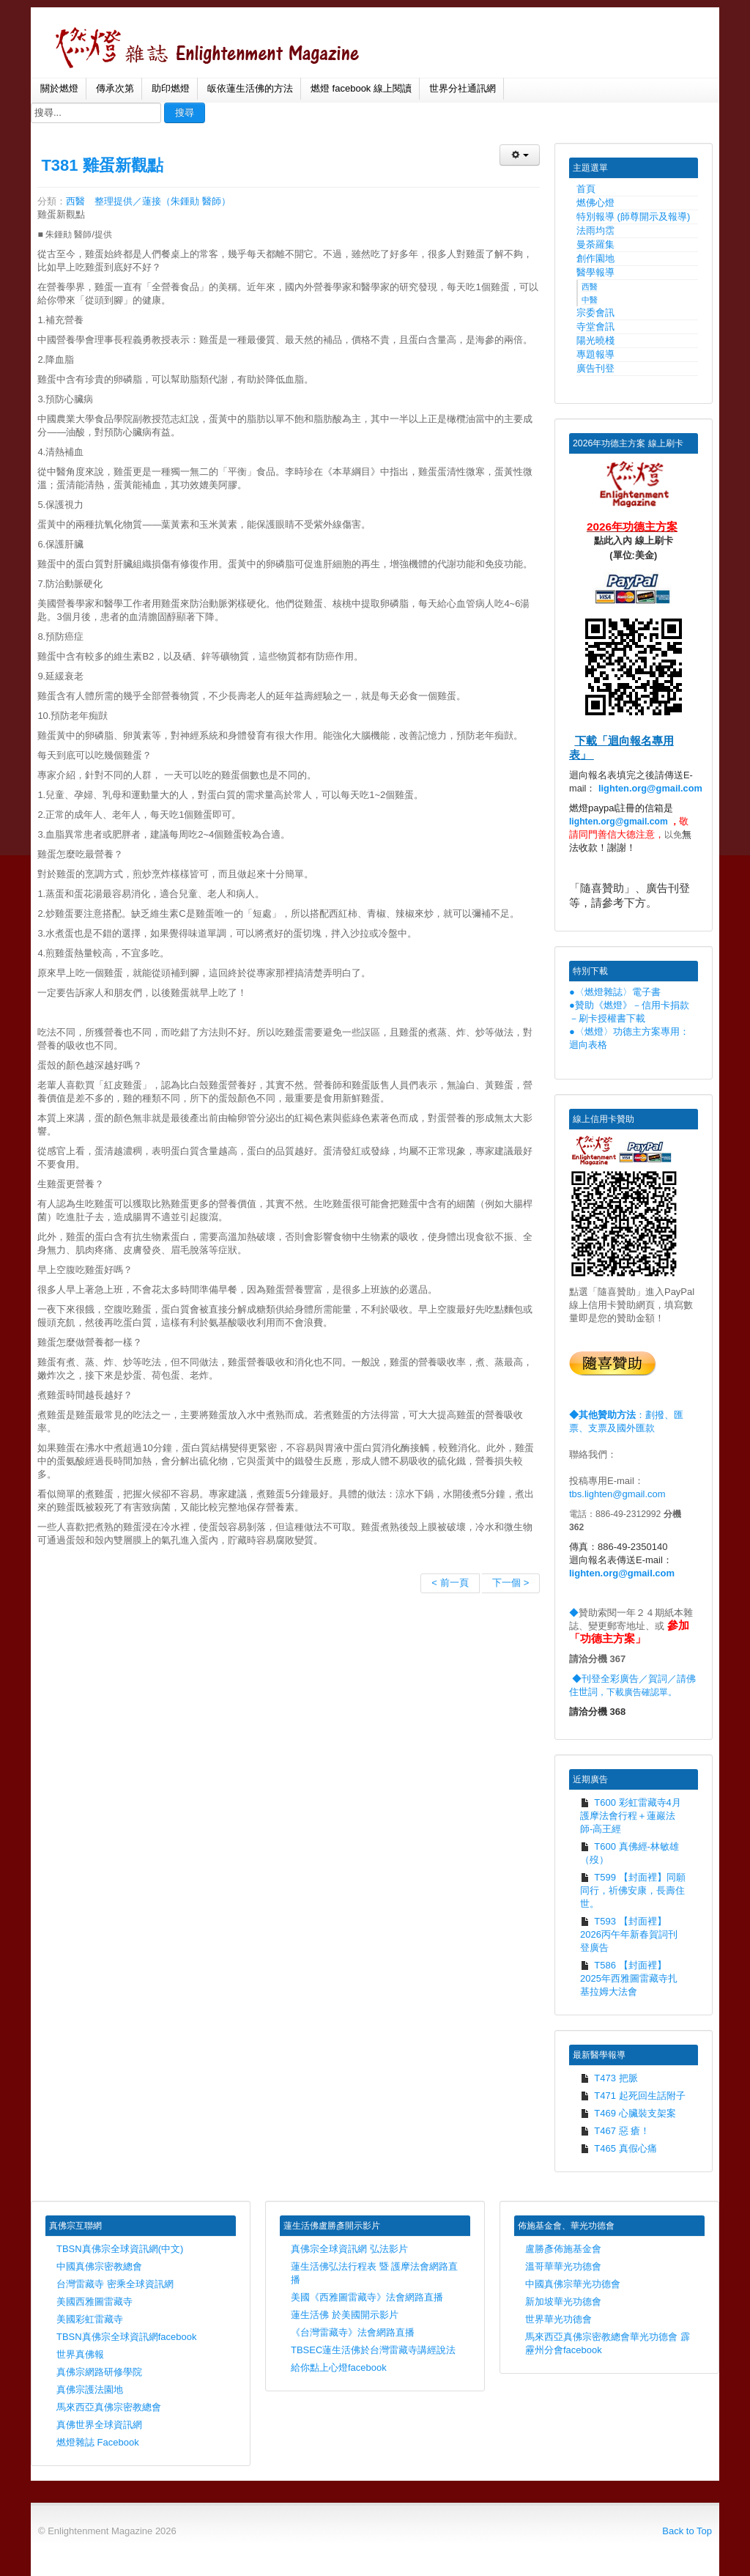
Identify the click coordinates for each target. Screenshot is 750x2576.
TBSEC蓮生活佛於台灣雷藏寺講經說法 (373, 2349)
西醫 (590, 286)
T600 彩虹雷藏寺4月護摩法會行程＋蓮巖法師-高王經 (630, 1815)
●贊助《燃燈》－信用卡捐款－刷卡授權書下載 (629, 1012)
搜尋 (184, 112)
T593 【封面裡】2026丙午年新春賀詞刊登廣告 (628, 1934)
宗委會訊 (595, 312)
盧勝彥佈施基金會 (563, 2248)
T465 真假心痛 (618, 2148)
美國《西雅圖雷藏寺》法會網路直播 (367, 2297)
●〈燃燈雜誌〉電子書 (615, 991)
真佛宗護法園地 (89, 2389)
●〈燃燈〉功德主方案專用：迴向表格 (629, 1038)
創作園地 (595, 258)
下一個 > (510, 1582)
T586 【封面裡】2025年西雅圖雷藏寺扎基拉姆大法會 (628, 1978)
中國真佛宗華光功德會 (572, 2283)
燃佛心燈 (595, 202)
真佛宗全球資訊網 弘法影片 (349, 2248)
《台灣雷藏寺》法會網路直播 (353, 2332)
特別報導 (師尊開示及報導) (633, 216)
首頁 (585, 188)
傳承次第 (115, 88)
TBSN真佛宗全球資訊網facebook (126, 2336)
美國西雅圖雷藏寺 (94, 2301)
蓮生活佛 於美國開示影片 (344, 2314)
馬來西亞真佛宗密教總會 (108, 2407)
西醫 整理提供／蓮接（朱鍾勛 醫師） (148, 201)
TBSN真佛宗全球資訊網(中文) (119, 2248)
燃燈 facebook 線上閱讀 (361, 88)
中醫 (590, 299)
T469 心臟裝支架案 (628, 2113)
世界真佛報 (80, 2354)
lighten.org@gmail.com (650, 788)
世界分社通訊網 (462, 88)
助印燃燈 (171, 88)
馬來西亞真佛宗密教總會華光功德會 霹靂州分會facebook (607, 2343)
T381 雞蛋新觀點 (102, 165)
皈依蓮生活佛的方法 (250, 88)
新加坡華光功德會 (563, 2301)
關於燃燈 (59, 88)
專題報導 (595, 354)
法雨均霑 (595, 230)
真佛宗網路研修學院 (99, 2371)
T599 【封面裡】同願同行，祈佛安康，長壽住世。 (633, 1890)
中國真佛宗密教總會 (99, 2266)
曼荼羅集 (595, 244)
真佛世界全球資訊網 (99, 2424)
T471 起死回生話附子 (633, 2095)
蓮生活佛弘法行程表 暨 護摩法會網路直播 (374, 2273)
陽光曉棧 (595, 340)
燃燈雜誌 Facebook (97, 2442)
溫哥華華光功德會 (563, 2266)
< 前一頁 (449, 1582)
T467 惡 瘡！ (615, 2130)
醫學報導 (595, 272)
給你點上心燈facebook (339, 2367)
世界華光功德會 (558, 2319)
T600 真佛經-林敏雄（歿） (629, 1853)
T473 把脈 (609, 2078)
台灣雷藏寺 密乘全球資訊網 (115, 2283)
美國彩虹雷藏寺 (89, 2319)
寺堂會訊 (595, 326)
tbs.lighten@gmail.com (617, 1493)
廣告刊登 (595, 368)
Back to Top (687, 2530)
